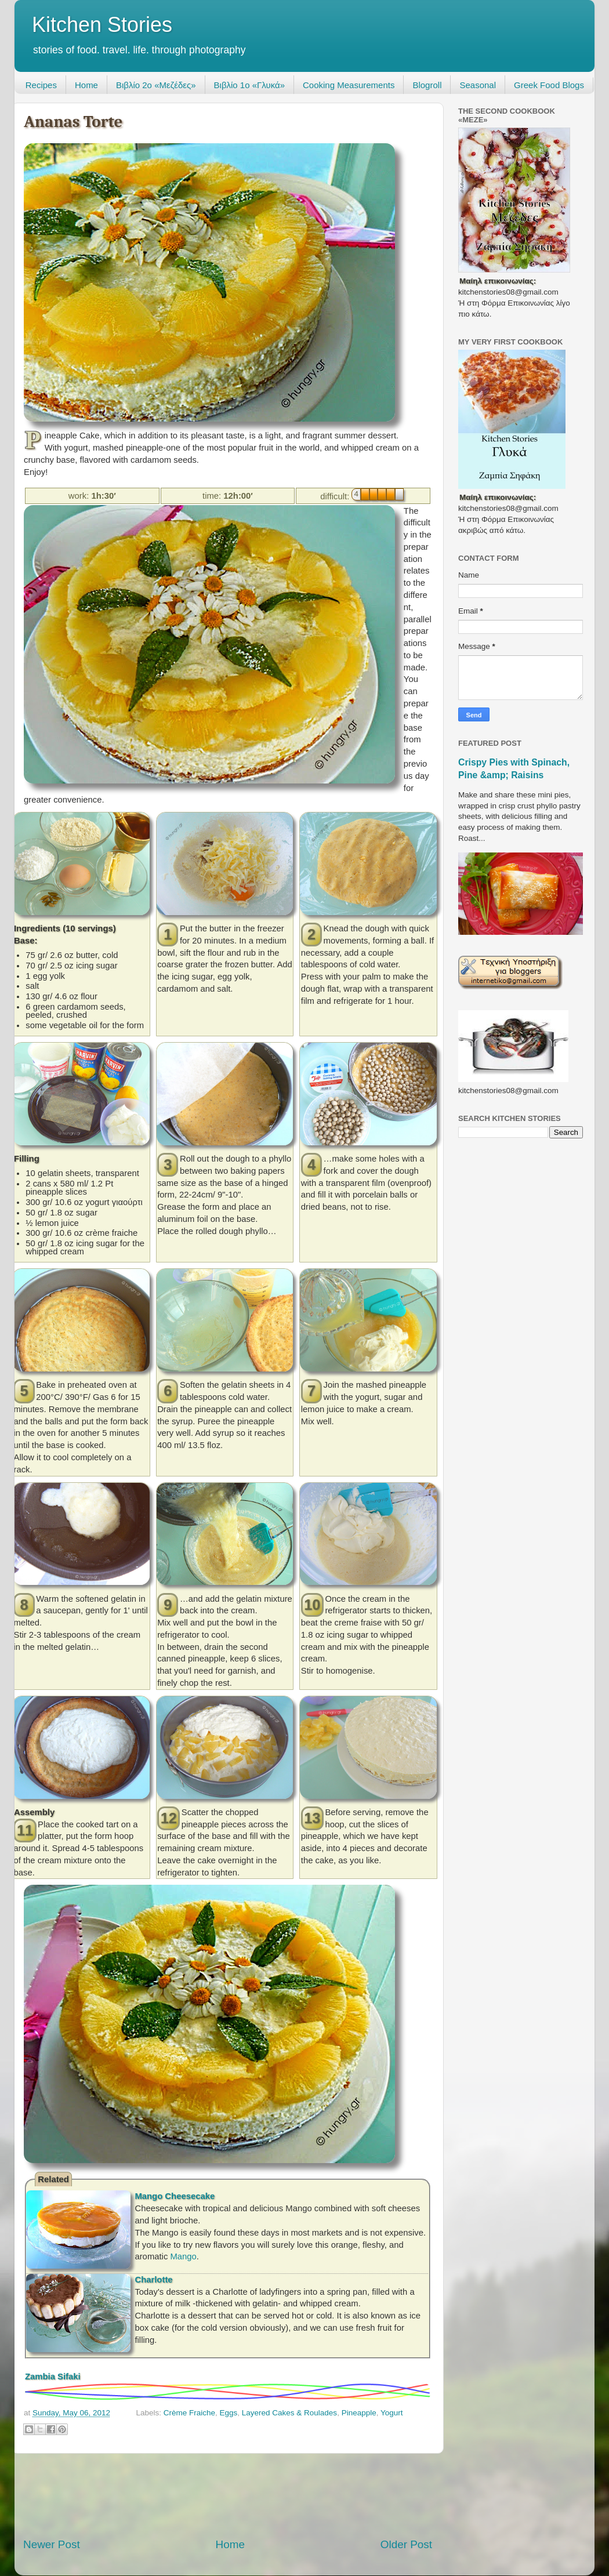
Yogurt (391, 2412)
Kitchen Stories (102, 25)
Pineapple (359, 2412)
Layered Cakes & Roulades (289, 2412)
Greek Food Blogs (549, 85)
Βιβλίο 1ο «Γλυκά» (249, 85)
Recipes (41, 85)
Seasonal (477, 85)
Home (86, 85)
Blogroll (426, 85)
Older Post (406, 2544)
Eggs (228, 2412)
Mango (183, 2256)
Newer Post (51, 2544)
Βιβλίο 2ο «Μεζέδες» (156, 85)
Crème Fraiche (189, 2412)
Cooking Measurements (348, 85)
